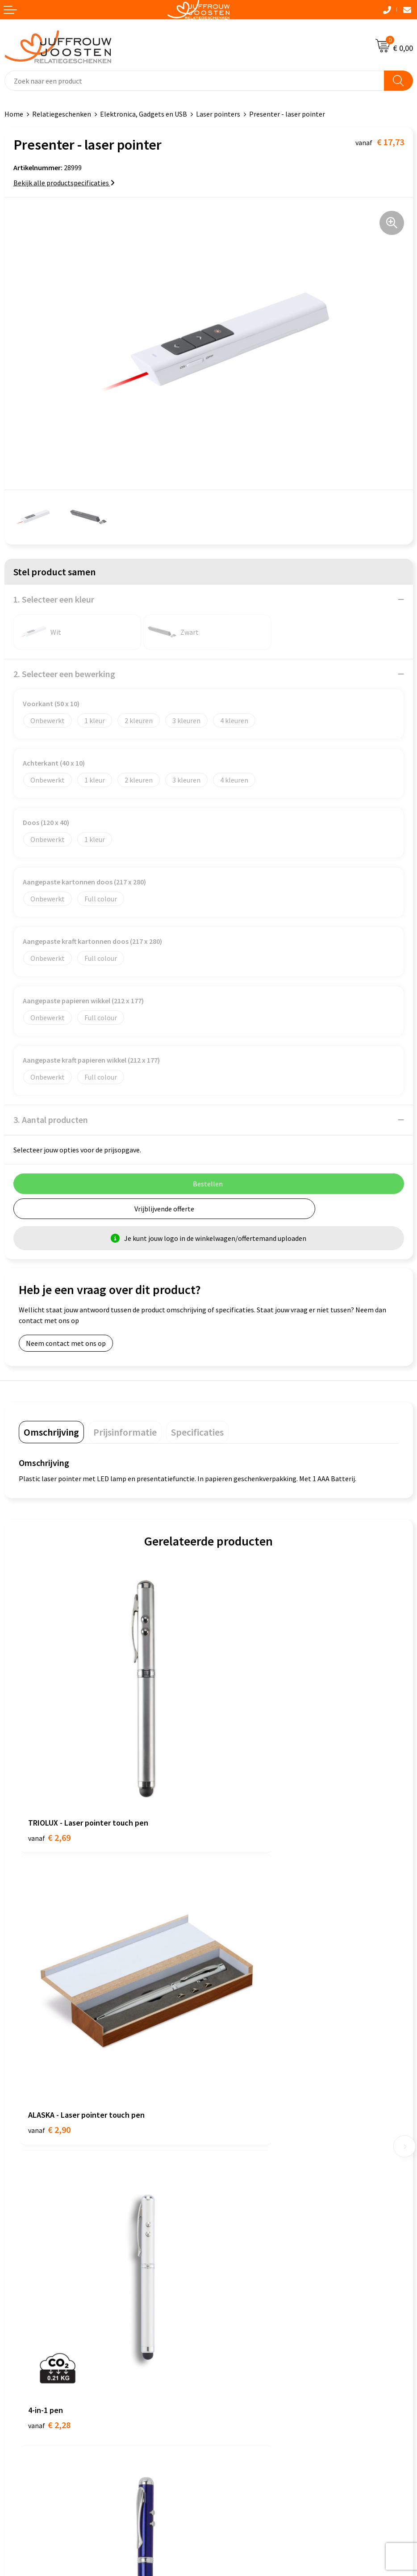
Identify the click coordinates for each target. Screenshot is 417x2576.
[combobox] (194, 81)
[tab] (51, 1432)
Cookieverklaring (30, 2271)
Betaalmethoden (239, 2147)
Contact (225, 2093)
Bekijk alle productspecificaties (64, 182)
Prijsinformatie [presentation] (125, 1432)
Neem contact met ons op (66, 1343)
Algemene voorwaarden (40, 2257)
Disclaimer (20, 2298)
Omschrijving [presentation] (51, 1432)
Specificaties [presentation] (197, 1432)
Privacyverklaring (31, 2285)
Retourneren (232, 2161)
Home (13, 113)
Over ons (226, 2106)
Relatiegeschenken (61, 113)
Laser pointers (218, 113)
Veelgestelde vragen (244, 2133)
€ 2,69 (49, 1773)
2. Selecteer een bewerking (64, 673)
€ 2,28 (49, 2003)
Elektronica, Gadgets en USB (143, 113)
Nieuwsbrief (231, 2120)
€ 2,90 (239, 1773)
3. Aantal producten (50, 1119)
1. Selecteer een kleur (53, 599)
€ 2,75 (239, 2003)
